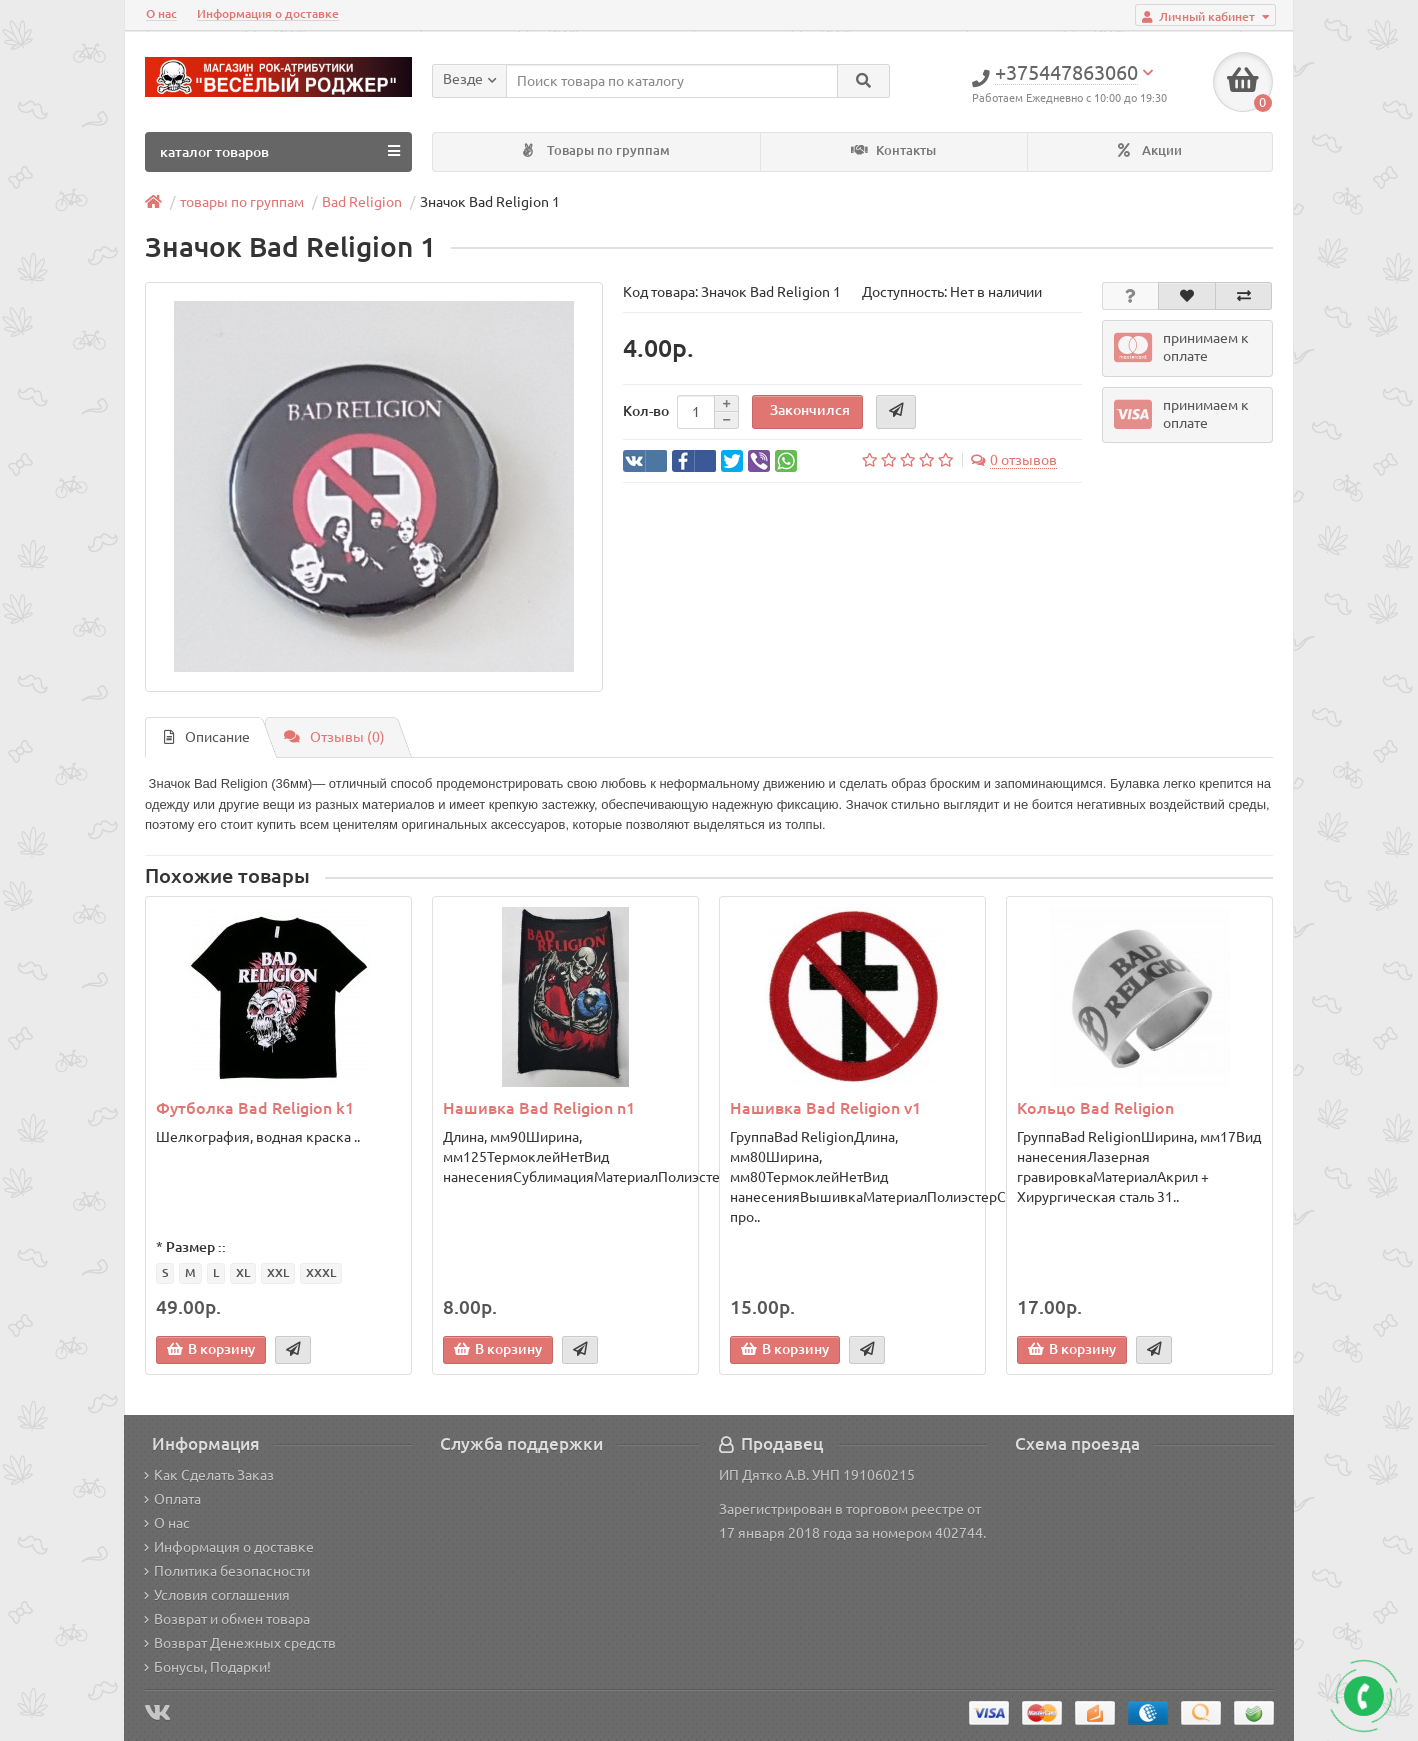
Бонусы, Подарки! (207, 1667)
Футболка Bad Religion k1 (255, 1108)
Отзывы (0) (334, 737)
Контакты (893, 150)
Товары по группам (596, 150)
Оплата (172, 1499)
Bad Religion (362, 202)
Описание (207, 737)
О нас (161, 13)
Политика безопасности (227, 1571)
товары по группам (242, 202)
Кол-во (646, 411)
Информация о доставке (268, 13)
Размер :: (196, 1247)
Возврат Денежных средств (240, 1643)
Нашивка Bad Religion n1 (539, 1108)
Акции (1150, 150)
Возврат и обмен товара (227, 1619)
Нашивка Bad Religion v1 (825, 1108)
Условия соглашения (217, 1595)
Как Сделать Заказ (209, 1475)
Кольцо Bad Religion (1095, 1108)
